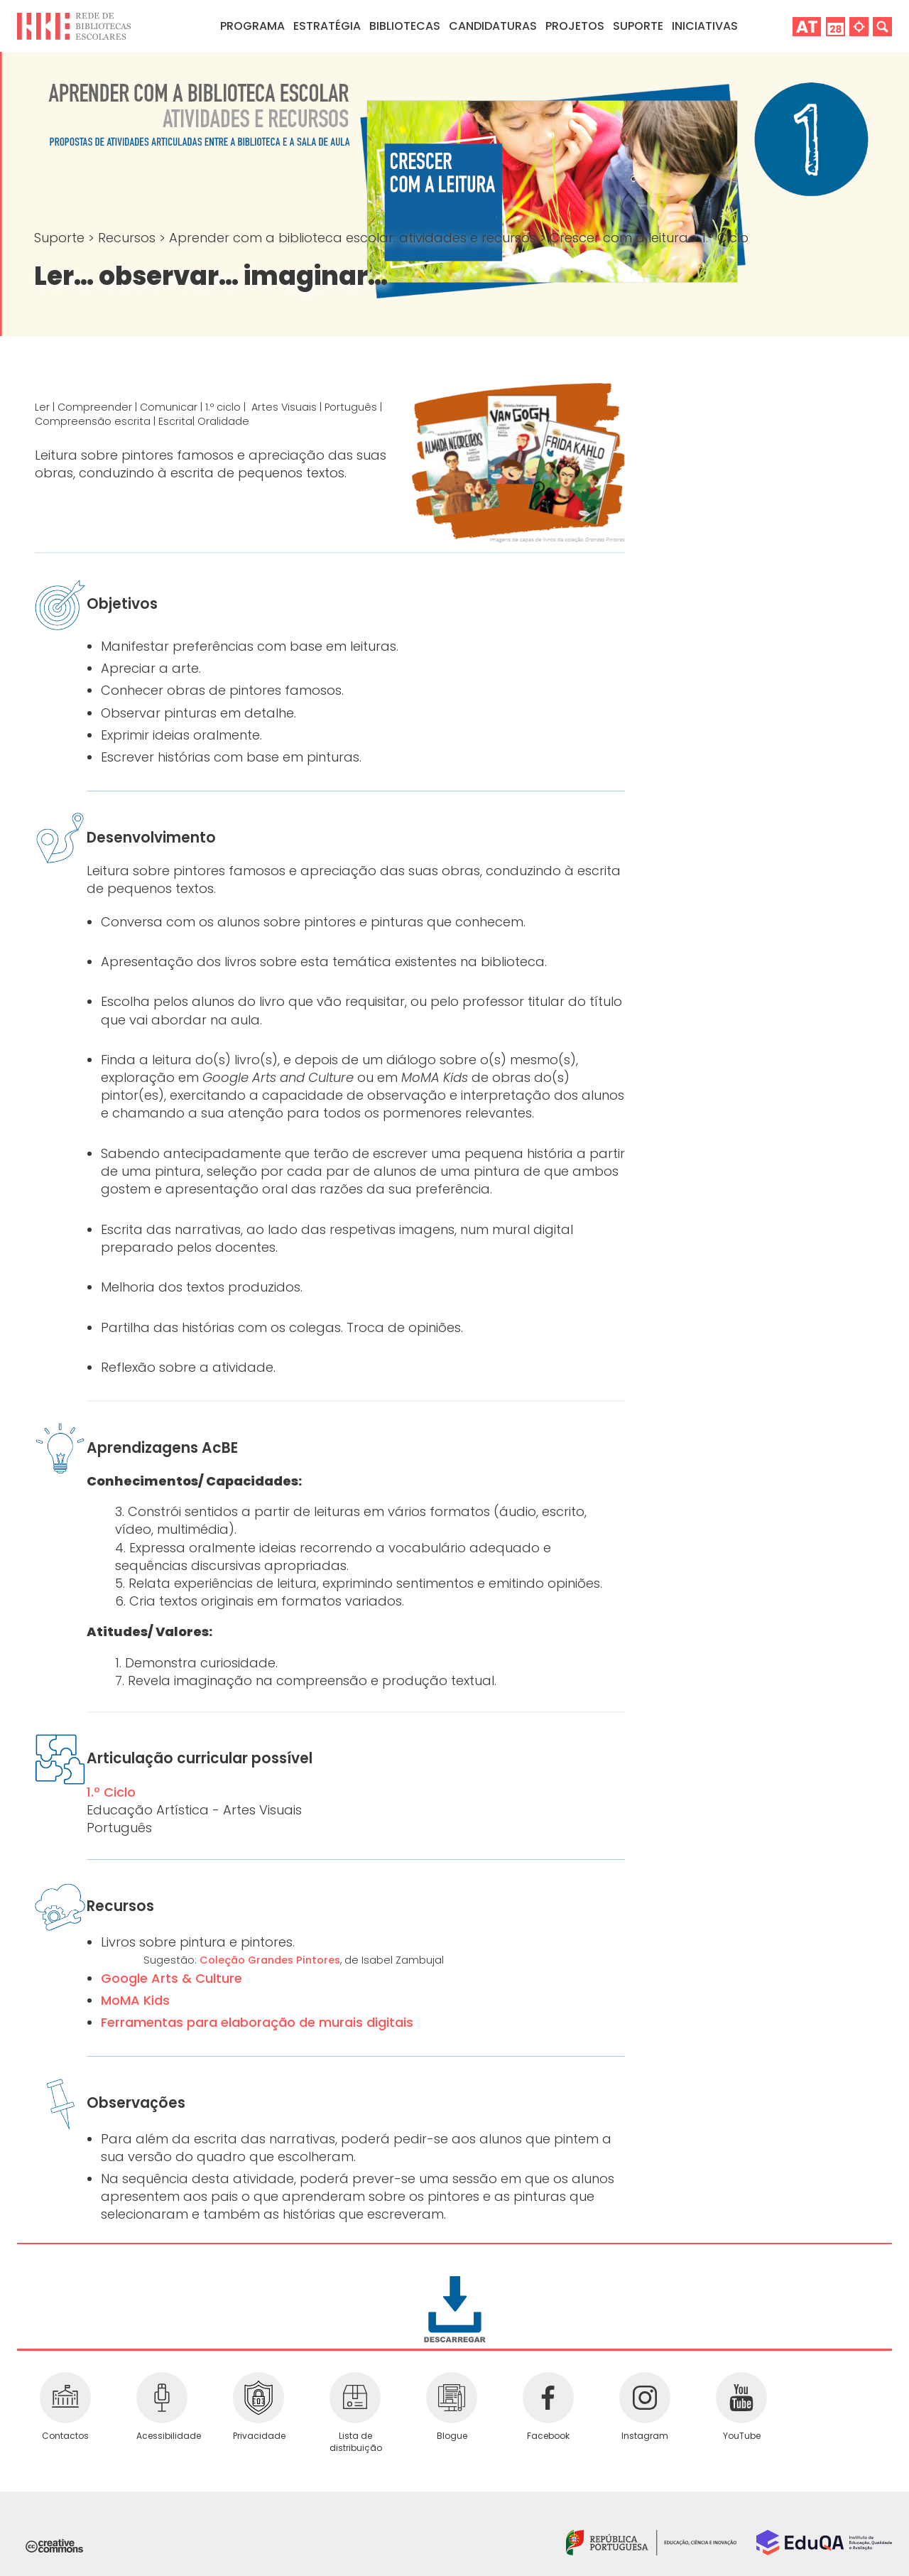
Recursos (128, 238)
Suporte (61, 238)
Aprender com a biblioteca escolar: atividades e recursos (354, 238)
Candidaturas (493, 26)
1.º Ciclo (725, 238)
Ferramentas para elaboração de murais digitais (257, 2022)
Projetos (574, 26)
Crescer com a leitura (621, 238)
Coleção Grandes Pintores (270, 1960)
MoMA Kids (135, 2000)
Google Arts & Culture (171, 1978)
